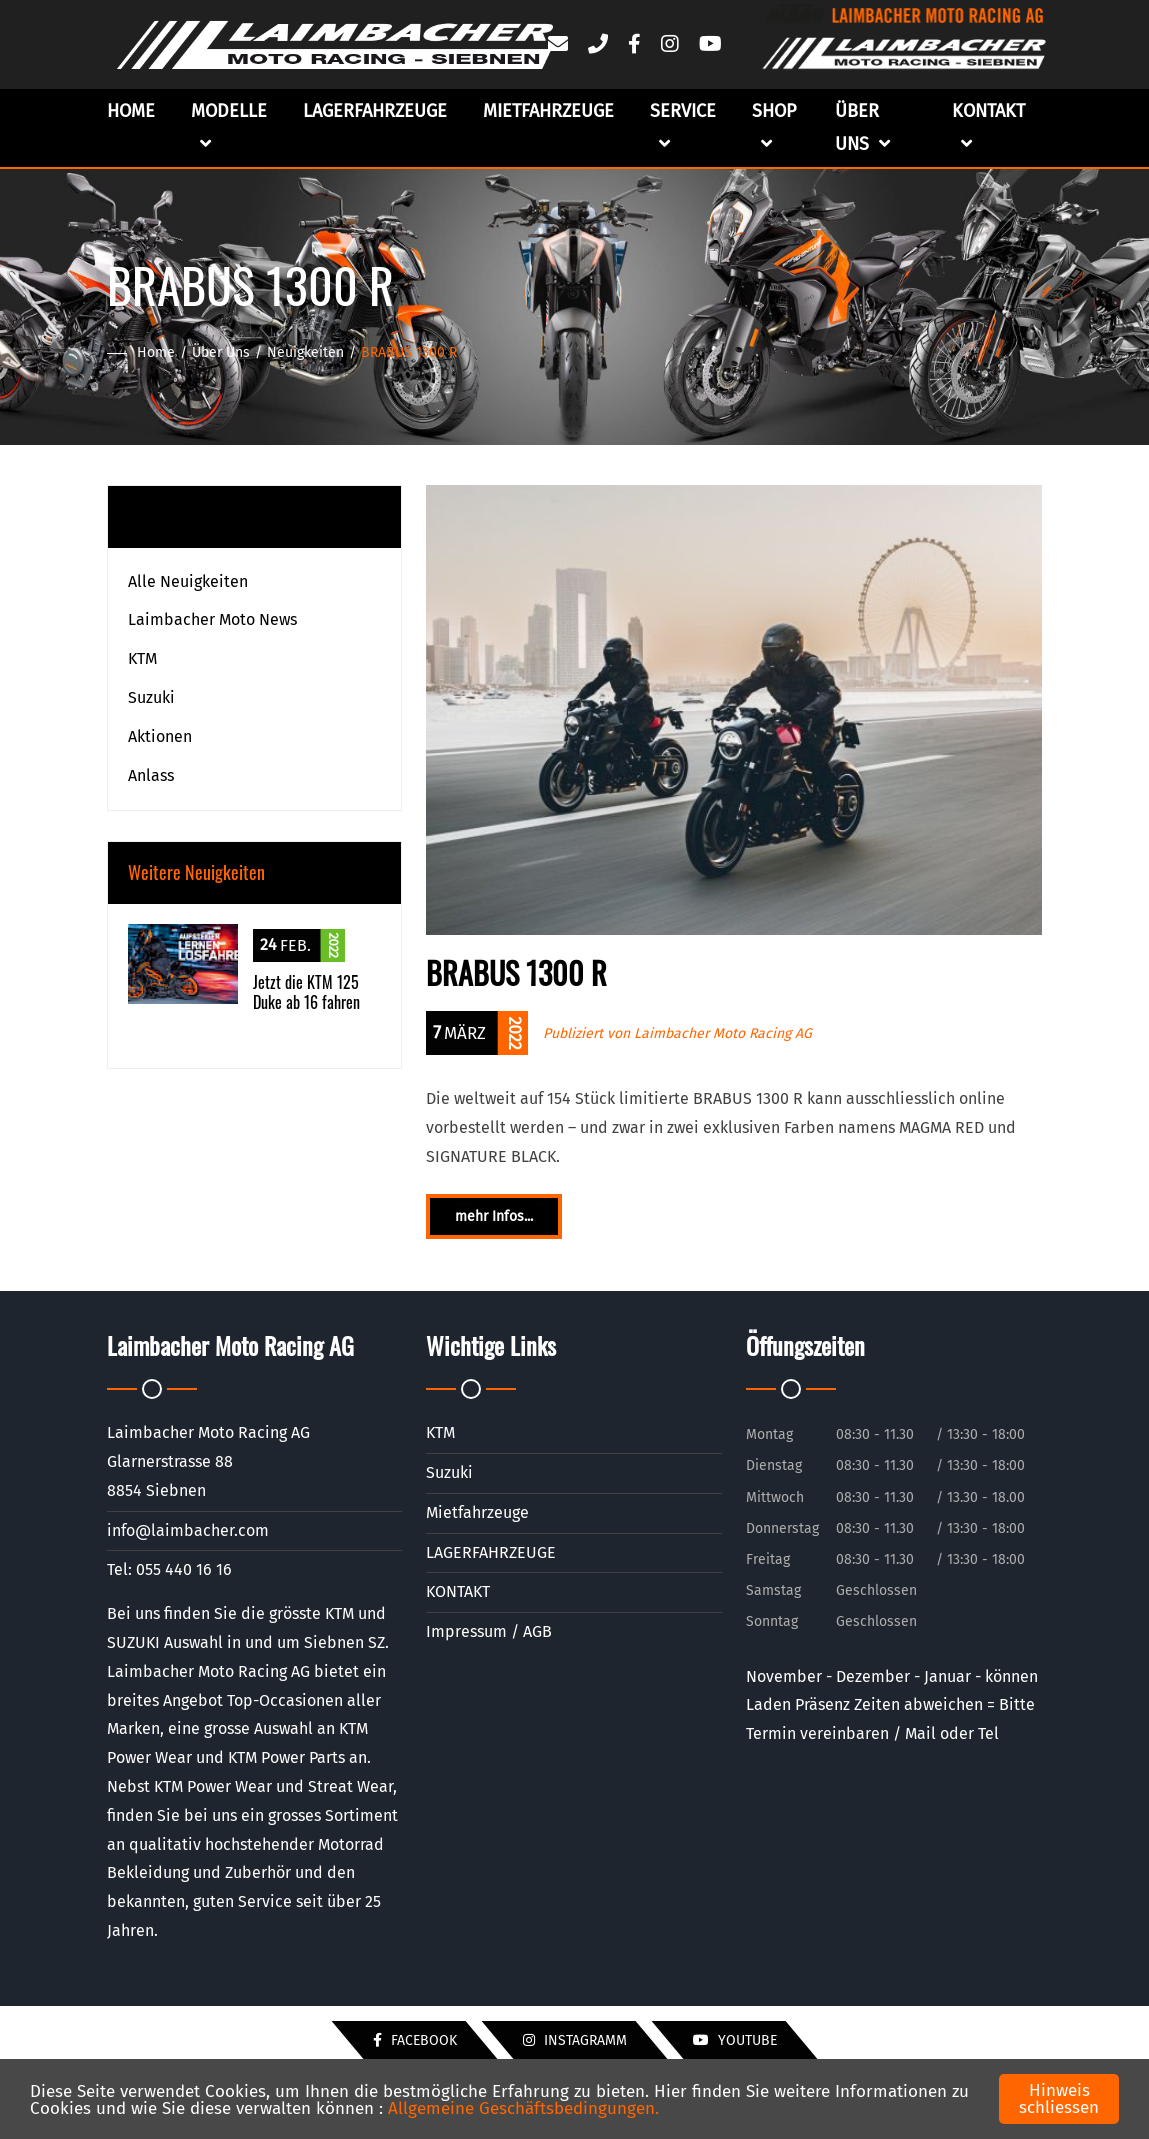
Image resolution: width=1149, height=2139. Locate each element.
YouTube (735, 2040)
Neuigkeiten (305, 352)
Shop (774, 127)
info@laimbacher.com (188, 1530)
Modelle (229, 127)
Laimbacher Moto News (212, 619)
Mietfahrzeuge (548, 111)
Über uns (862, 127)
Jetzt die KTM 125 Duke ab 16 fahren (306, 992)
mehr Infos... (494, 1216)
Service (683, 127)
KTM (142, 658)
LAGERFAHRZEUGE (375, 111)
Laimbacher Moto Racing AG (723, 1033)
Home (131, 111)
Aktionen (160, 736)
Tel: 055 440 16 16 (169, 1569)
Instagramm (575, 2040)
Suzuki (151, 697)
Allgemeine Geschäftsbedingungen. (523, 2108)
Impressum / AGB (489, 1631)
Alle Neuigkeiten (188, 581)
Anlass (151, 775)
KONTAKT (458, 1591)
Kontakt (988, 127)
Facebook (415, 2040)
